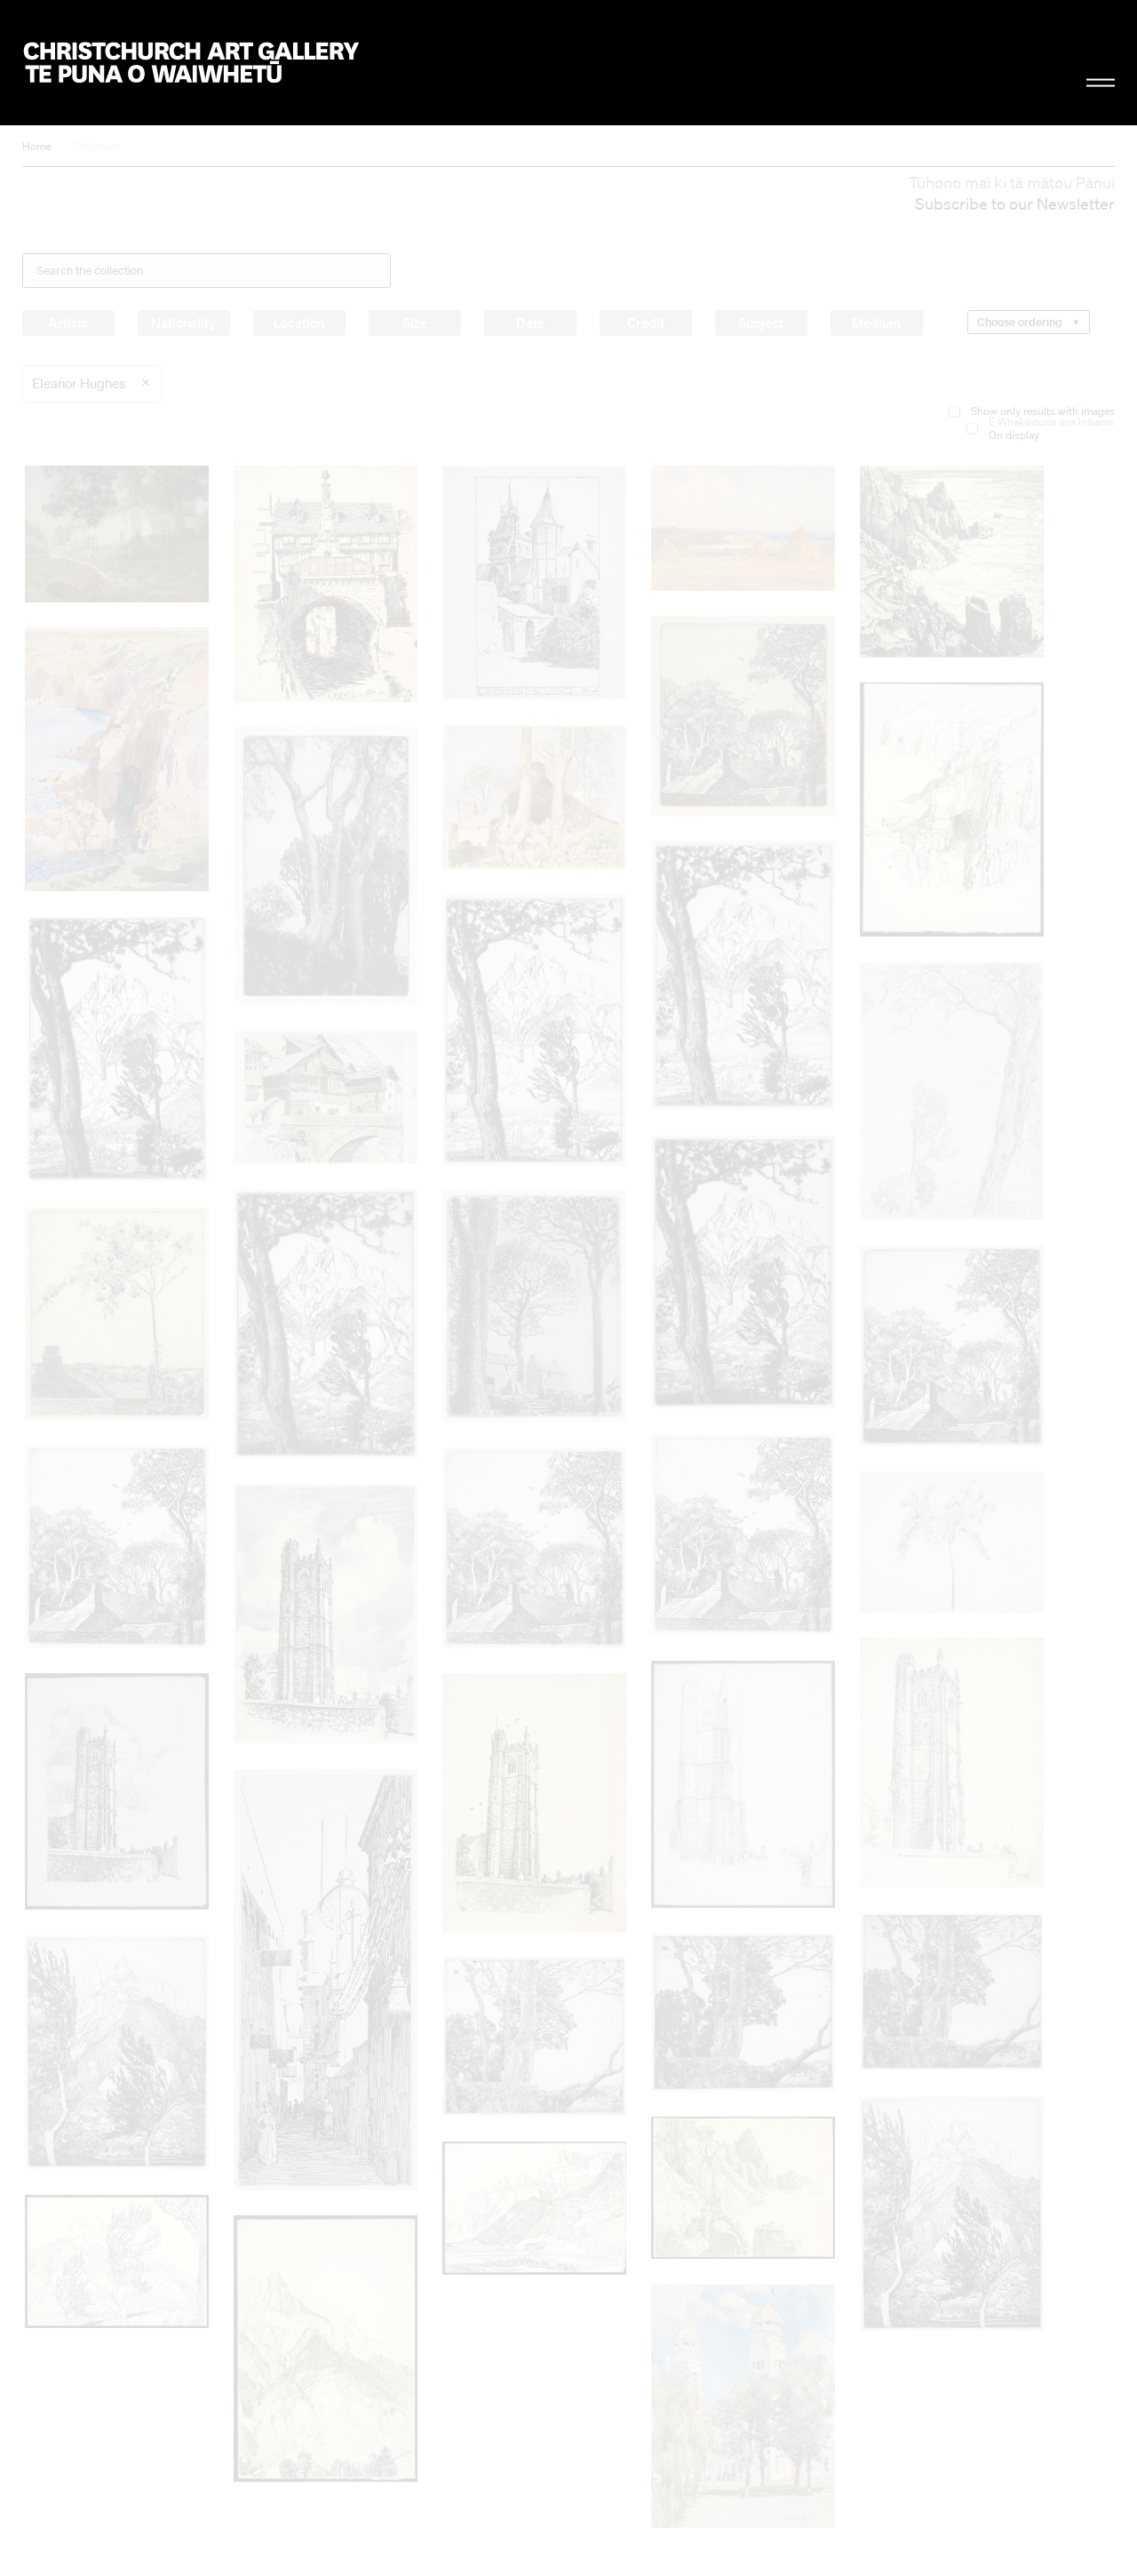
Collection (97, 146)
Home (36, 146)
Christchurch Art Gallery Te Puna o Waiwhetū (192, 63)
